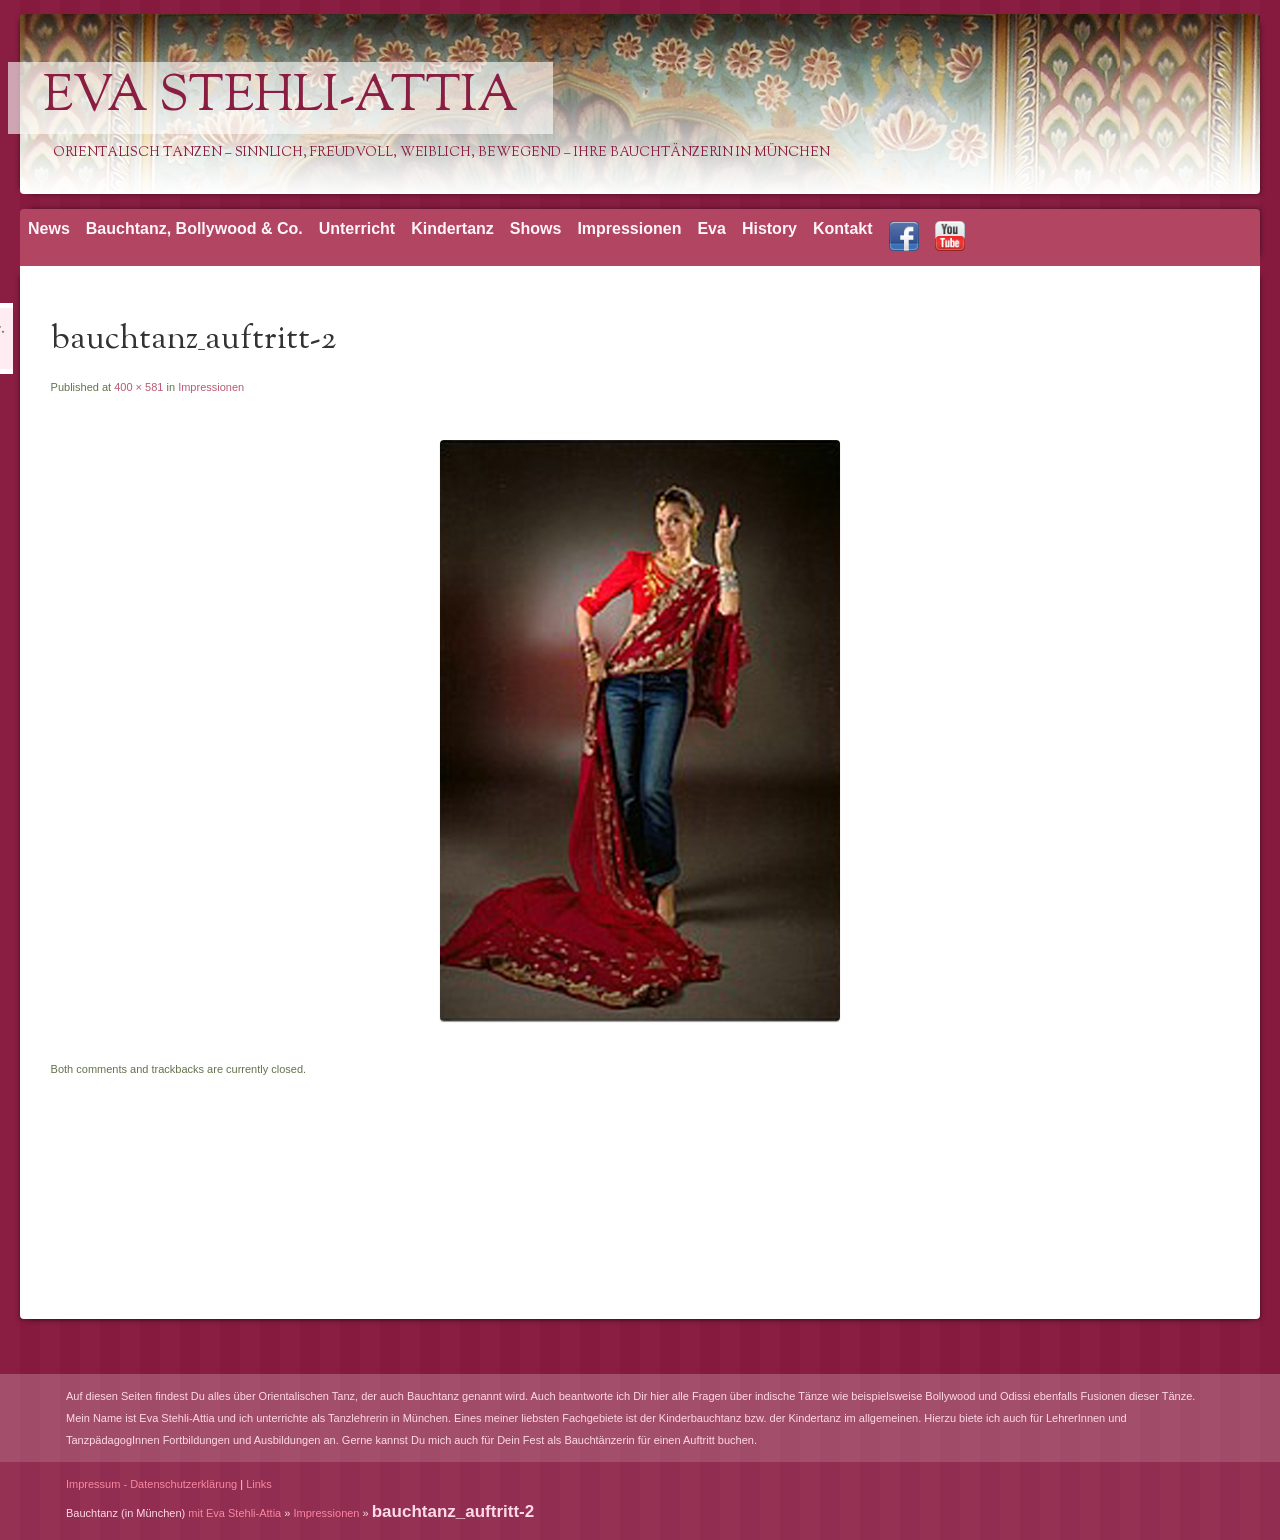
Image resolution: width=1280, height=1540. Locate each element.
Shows (536, 228)
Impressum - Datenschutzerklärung (151, 1484)
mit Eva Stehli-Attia (234, 1513)
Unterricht (357, 228)
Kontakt (843, 228)
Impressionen (629, 228)
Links (259, 1484)
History (769, 228)
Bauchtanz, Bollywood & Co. (194, 228)
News (49, 228)
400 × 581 (138, 387)
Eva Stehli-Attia (280, 98)
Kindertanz (452, 228)
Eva (711, 228)
